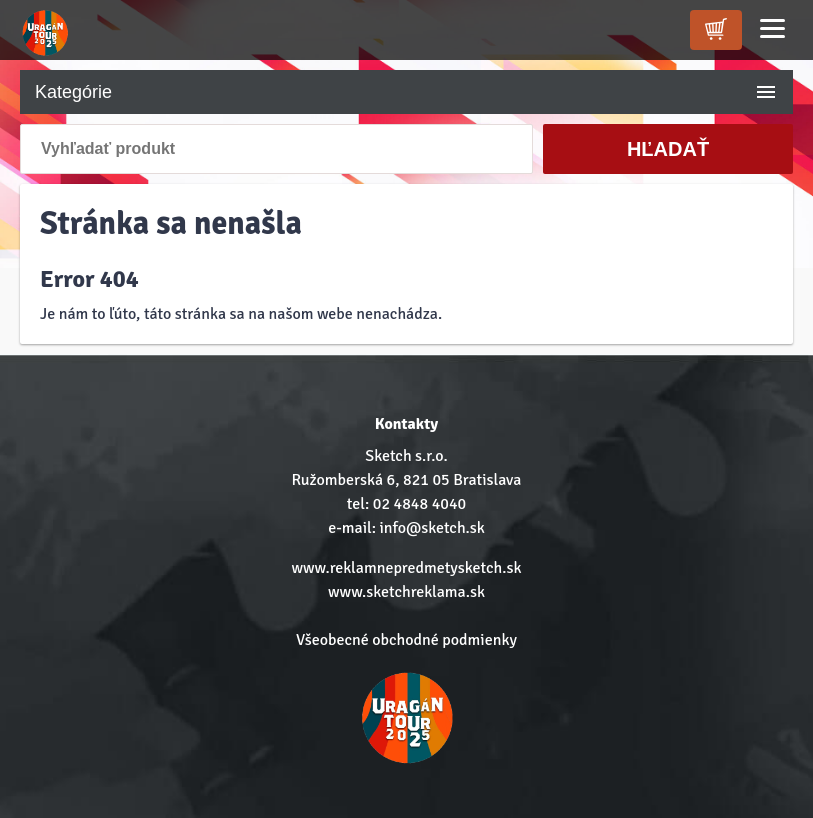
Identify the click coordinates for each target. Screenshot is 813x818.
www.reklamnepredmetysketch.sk (406, 568)
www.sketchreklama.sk (406, 592)
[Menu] (772, 28)
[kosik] (716, 30)
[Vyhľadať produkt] (276, 149)
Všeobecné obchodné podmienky (406, 640)
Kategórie (406, 92)
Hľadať (668, 149)
